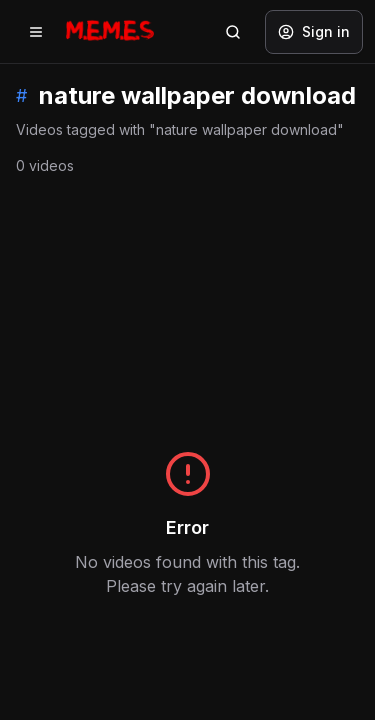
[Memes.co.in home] (110, 31)
